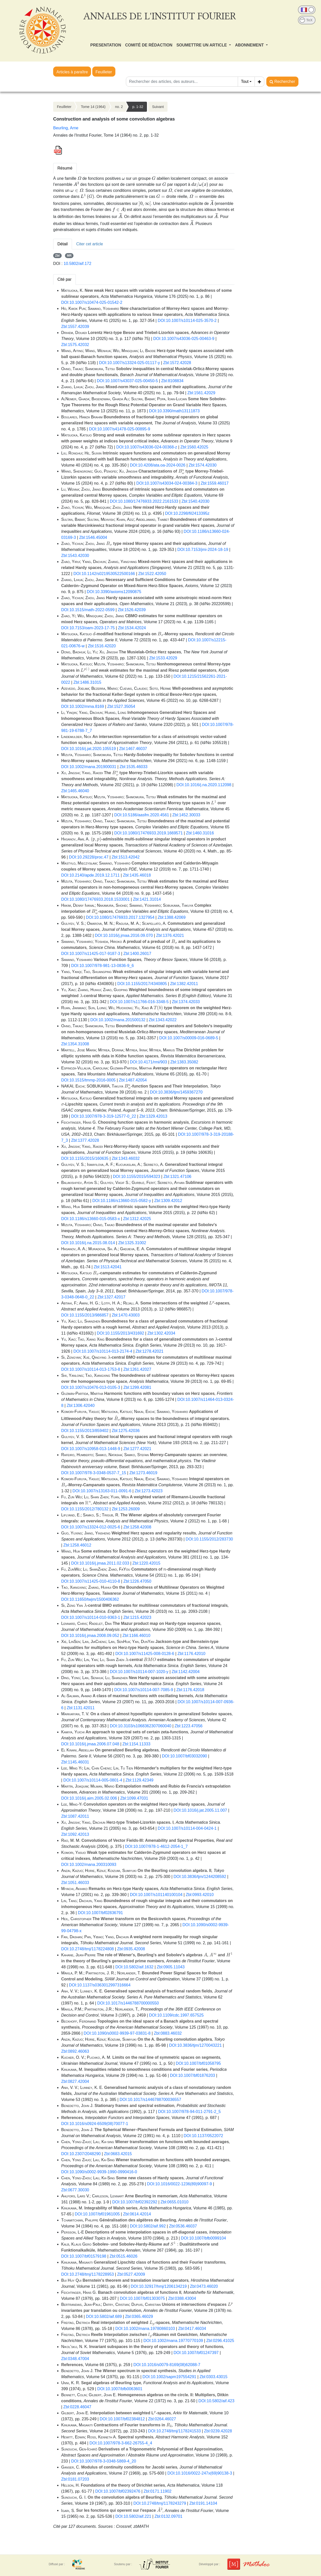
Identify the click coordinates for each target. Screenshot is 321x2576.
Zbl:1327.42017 (111, 1297)
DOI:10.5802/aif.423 (216, 2401)
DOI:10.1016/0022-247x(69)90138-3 (199, 2473)
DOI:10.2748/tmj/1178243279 (159, 2503)
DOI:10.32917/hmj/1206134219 (159, 2286)
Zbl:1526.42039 (132, 610)
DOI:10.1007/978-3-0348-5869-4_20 (103, 2461)
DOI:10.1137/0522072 (203, 2136)
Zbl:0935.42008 (131, 1949)
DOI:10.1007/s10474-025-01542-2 (91, 302)
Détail (62, 244)
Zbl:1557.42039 (75, 326)
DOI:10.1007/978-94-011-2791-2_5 (189, 2111)
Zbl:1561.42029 (201, 393)
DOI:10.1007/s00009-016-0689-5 (188, 1038)
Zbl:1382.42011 (184, 984)
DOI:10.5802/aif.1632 (134, 1967)
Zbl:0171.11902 (158, 2491)
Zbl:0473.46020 (204, 2286)
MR (69, 255)
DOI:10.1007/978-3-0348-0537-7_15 (93, 1473)
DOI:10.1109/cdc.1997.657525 (176, 2015)
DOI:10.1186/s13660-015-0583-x (90, 1219)
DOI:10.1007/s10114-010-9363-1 (90, 1617)
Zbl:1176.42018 (190, 1690)
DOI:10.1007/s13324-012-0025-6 (90, 1527)
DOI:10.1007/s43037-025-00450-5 (127, 381)
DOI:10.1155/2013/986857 (85, 1315)
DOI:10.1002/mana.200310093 (88, 1864)
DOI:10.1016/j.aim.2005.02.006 (89, 1798)
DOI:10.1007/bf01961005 (97, 2214)
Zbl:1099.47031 (134, 1798)
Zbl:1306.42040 (81, 1405)
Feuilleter (104, 72)
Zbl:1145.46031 (75, 1762)
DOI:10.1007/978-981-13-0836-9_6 (102, 965)
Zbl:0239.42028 (218, 2431)
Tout (245, 81)
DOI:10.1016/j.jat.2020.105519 (88, 749)
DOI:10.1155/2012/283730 (209, 1539)
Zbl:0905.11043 (171, 1967)
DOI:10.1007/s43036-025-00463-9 (183, 338)
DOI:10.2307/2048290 (81, 2154)
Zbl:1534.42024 (132, 628)
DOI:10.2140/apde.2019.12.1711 (90, 875)
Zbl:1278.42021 (150, 1351)
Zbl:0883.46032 (168, 2033)
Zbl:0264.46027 (162, 2419)
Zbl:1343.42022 (163, 1020)
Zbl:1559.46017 (214, 483)
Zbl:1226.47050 (137, 1581)
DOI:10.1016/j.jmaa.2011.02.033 (100, 1563)
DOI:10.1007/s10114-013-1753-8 (90, 1369)
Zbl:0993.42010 (200, 1895)
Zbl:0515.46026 (123, 2256)
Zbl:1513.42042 (125, 857)
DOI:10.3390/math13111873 (174, 411)
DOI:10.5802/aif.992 (148, 2226)
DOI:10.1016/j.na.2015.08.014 (88, 1243)
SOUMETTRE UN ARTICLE (202, 45)
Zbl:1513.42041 (108, 1267)
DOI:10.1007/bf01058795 (198, 2063)
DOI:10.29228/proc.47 (88, 857)
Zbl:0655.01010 (174, 2202)
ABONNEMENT (250, 45)
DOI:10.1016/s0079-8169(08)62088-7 (166, 2365)
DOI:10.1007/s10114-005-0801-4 (92, 1780)
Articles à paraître (72, 72)
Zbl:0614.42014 (137, 2214)
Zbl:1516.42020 (102, 646)
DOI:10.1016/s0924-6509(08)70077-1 (94, 2124)
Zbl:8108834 (172, 381)
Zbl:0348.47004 (75, 2359)
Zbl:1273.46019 (143, 1473)
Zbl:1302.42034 (161, 1333)
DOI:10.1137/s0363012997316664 (100, 1985)
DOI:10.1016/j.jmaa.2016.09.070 (124, 935)
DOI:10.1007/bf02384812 (122, 2419)
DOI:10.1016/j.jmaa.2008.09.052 (90, 1635)
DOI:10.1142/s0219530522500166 (104, 573)
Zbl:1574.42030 (202, 465)
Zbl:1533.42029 (163, 658)
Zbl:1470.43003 (126, 1315)
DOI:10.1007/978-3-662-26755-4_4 (121, 2443)
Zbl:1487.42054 (133, 1080)
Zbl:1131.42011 (81, 1708)
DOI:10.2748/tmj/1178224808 (87, 1949)
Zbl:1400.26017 (137, 953)
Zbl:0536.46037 (183, 2226)
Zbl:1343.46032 (126, 1158)
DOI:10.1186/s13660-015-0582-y (121, 1200)
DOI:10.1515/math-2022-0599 (88, 610)
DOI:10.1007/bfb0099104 (203, 2238)
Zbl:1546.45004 (93, 537)
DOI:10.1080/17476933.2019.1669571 (148, 833)
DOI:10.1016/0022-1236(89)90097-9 (179, 2184)
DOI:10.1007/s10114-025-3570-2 (187, 320)
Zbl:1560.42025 (194, 447)
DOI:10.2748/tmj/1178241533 (174, 2431)
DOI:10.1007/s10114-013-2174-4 (102, 1351)
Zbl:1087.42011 (75, 1816)
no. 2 (119, 107)
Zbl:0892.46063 (75, 2051)
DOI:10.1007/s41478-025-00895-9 (119, 429)
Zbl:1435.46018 (137, 875)
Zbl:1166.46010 (136, 1635)
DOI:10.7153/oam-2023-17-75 (88, 628)
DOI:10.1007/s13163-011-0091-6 (101, 1491)
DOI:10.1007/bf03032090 (184, 1756)
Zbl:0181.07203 (75, 2479)
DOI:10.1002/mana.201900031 (88, 767)
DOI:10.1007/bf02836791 (100, 1913)
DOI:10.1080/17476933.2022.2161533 (144, 501)
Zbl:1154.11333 (136, 1744)
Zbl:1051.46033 (75, 1882)
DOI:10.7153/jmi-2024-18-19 (202, 549)
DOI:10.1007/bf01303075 (142, 2298)
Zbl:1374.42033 (186, 1002)
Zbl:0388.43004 (182, 2298)
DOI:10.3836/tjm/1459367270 (176, 1092)
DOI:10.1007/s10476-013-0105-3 (90, 1387)
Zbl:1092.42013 (75, 1834)
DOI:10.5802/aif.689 (104, 2316)
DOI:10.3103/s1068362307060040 (141, 1726)
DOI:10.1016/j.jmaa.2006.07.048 (90, 1744)
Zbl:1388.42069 (172, 917)
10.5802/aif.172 (77, 263)
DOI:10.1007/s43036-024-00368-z (146, 447)
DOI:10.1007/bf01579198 (83, 2256)
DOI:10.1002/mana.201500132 (117, 1020)
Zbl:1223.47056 (188, 1726)
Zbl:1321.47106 (177, 1176)
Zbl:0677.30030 (75, 2190)
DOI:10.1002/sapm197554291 (169, 2377)
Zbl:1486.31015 (87, 682)
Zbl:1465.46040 (75, 791)
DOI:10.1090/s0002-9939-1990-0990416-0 (99, 2172)
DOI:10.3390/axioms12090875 (114, 592)
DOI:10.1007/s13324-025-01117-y (129, 363)
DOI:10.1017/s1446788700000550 (128, 2003)
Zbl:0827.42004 (75, 2081)
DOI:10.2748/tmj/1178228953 (87, 2274)
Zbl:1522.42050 (152, 573)
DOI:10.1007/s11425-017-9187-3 (90, 953)
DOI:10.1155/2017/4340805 (142, 984)
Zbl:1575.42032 (75, 344)
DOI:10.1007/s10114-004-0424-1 (187, 1828)
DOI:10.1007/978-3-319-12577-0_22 (103, 1116)
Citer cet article (89, 244)
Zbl (57, 255)
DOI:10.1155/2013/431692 (120, 1333)
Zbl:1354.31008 (75, 1044)
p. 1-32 (137, 107)
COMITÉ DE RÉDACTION (148, 45)
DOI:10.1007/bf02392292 (134, 2202)
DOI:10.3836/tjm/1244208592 (200, 1876)
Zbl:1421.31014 (147, 899)
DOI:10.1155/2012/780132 (85, 1509)
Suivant (158, 107)
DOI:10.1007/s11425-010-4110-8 (90, 1581)
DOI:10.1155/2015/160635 (85, 1158)
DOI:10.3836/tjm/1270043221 (195, 2045)
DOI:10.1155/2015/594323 (136, 1176)
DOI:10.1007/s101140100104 (156, 1895)
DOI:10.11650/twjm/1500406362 (90, 1599)
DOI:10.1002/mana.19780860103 (145, 2328)
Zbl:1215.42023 (137, 1617)
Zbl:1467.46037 (133, 749)
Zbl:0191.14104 (203, 2503)
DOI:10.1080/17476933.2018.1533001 (95, 899)
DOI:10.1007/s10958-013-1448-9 (90, 1449)
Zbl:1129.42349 (139, 1780)
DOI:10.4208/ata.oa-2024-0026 (158, 465)
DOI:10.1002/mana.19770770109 (173, 2340)
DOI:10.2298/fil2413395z (187, 513)
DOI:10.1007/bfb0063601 (119, 2389)
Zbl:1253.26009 (126, 1509)
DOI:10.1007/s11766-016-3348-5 (139, 1002)
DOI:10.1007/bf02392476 (117, 2491)
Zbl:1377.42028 (85, 1140)
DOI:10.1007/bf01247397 (196, 2353)
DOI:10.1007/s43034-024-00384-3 (166, 483)
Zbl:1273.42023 (149, 1491)
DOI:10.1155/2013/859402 (85, 1430)
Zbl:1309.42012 (168, 1200)
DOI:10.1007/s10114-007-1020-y (139, 1672)
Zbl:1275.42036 (126, 1430)
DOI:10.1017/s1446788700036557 (150, 2099)
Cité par (64, 279)
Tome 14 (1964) (93, 107)
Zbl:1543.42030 (75, 555)
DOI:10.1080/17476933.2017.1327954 (120, 917)
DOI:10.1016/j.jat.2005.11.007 (200, 1810)
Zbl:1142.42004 (186, 1672)
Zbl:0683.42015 (118, 2154)
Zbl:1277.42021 (137, 1449)
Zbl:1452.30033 (186, 815)
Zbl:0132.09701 (168, 2516)
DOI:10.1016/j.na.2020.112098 (204, 785)
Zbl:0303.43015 (213, 2377)
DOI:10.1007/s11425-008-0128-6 (144, 1653)
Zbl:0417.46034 (192, 2328)
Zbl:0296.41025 (220, 2340)
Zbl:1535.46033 (133, 767)
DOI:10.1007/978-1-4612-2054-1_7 (156, 1846)
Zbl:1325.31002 (132, 1243)
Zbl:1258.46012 (77, 1545)
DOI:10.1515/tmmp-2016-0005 (88, 1080)
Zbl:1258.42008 (137, 1527)
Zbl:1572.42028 (177, 363)
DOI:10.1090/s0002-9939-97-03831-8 (117, 2033)
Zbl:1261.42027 (137, 1369)
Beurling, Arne (65, 128)
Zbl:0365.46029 (139, 2316)
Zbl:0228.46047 (77, 2407)
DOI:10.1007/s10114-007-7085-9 (143, 1690)
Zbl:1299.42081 (137, 1387)
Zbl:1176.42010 (191, 1653)
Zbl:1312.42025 (137, 1219)
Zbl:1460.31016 (200, 833)
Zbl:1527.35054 (121, 706)
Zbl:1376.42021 (170, 935)
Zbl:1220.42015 (146, 1563)
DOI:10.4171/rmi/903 (148, 1062)
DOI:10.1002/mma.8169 (82, 706)
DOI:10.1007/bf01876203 (192, 2075)
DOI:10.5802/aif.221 (133, 2516)
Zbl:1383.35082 (184, 1062)
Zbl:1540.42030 (195, 501)
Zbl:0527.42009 (131, 2274)
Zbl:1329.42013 (153, 1116)
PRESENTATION (105, 45)
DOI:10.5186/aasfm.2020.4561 (141, 815)
